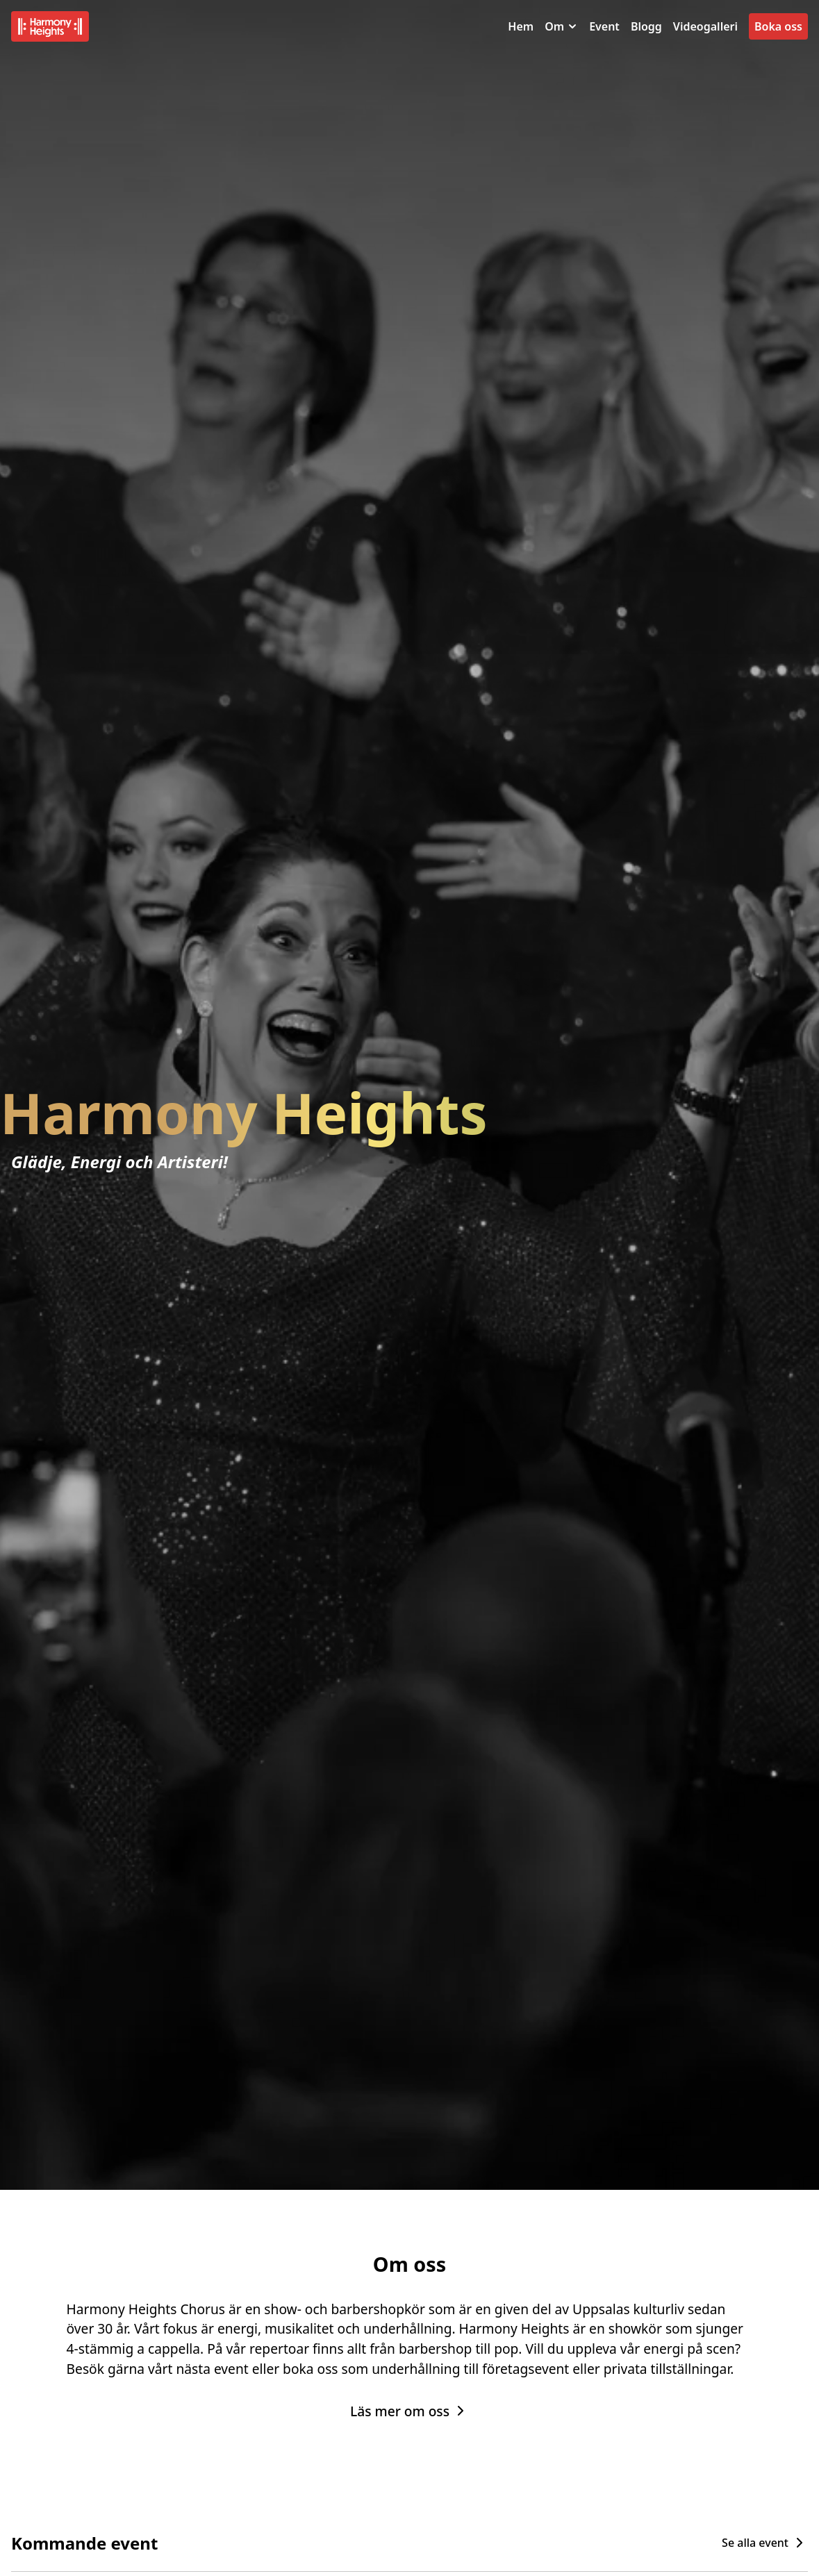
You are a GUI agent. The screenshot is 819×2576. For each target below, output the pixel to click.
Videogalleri (705, 26)
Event (604, 26)
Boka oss (778, 26)
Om (561, 26)
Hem (520, 26)
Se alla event (765, 2542)
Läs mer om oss (409, 2411)
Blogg (646, 26)
